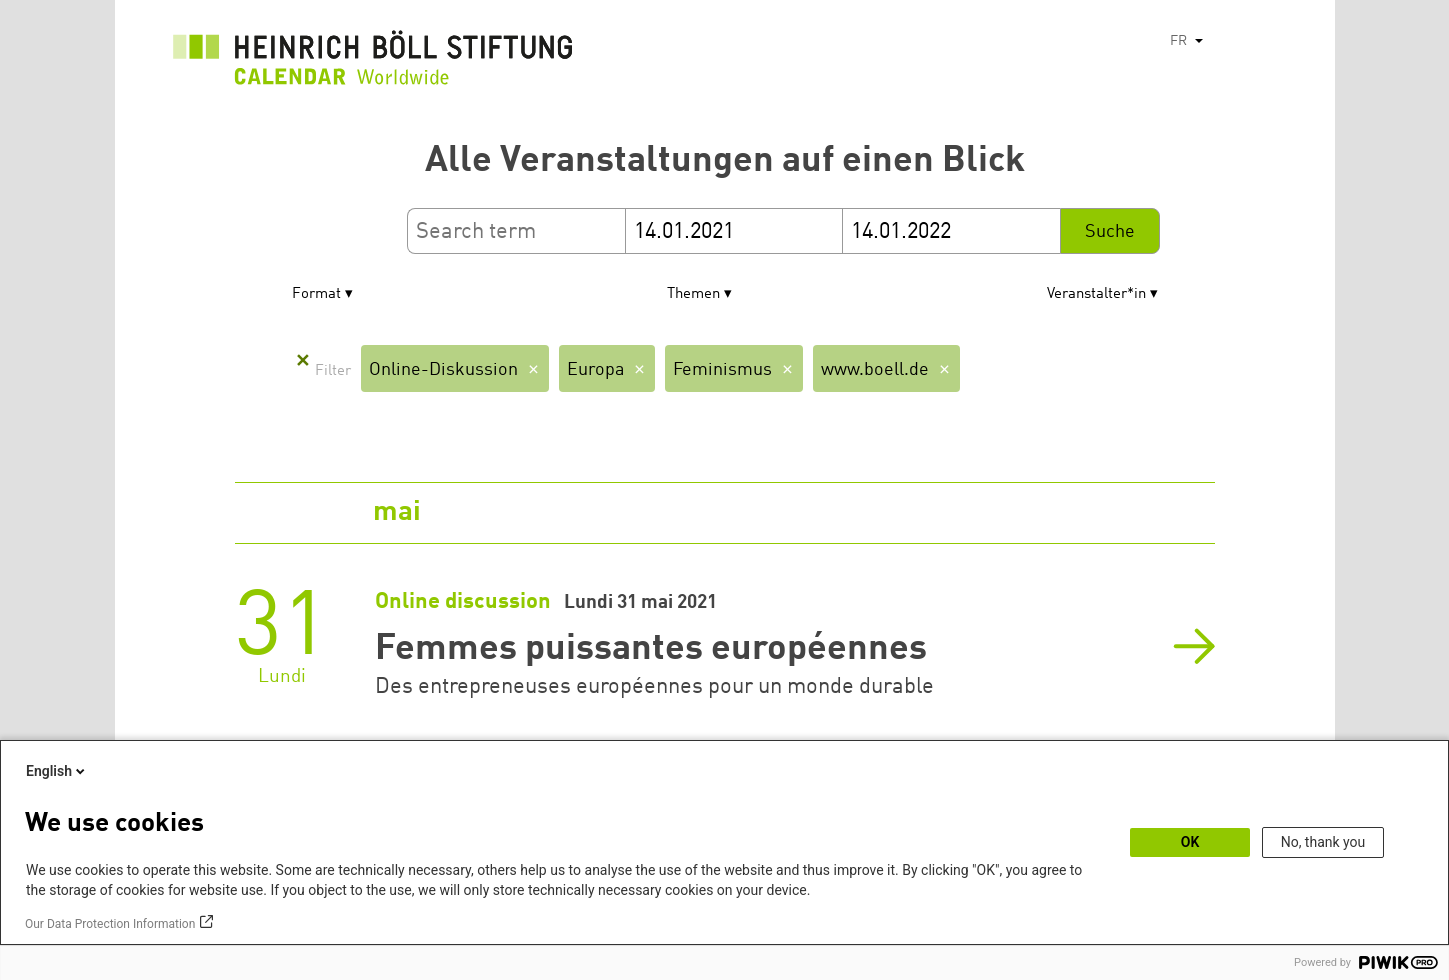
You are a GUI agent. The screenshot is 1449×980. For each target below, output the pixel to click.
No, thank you (1323, 842)
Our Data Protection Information (110, 924)
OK (1190, 842)
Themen (693, 294)
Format (316, 294)
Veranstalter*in (1096, 294)
